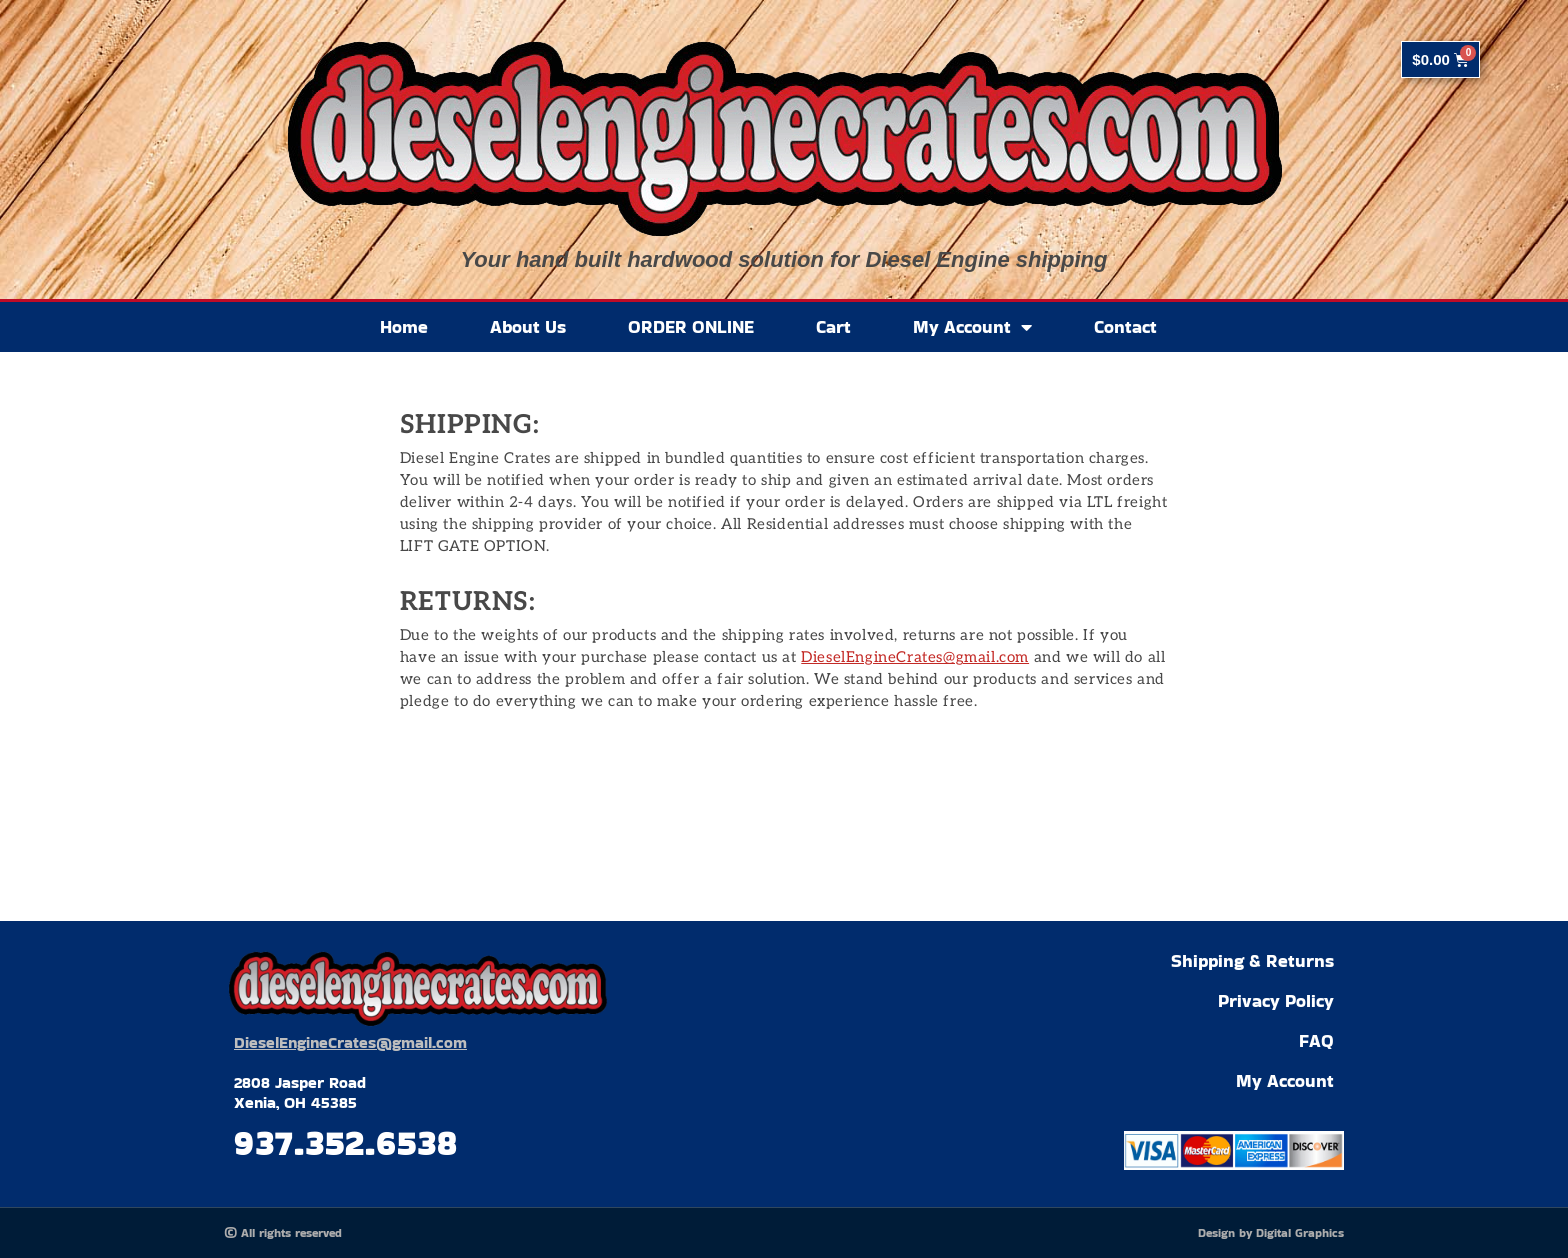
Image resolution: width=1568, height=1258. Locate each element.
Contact (1125, 326)
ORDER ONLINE (691, 326)
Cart (833, 326)
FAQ (1316, 1040)
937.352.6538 (346, 1143)
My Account (972, 327)
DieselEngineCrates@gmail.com (915, 657)
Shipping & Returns (1252, 960)
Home (404, 326)
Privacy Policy (1276, 1000)
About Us (528, 326)
